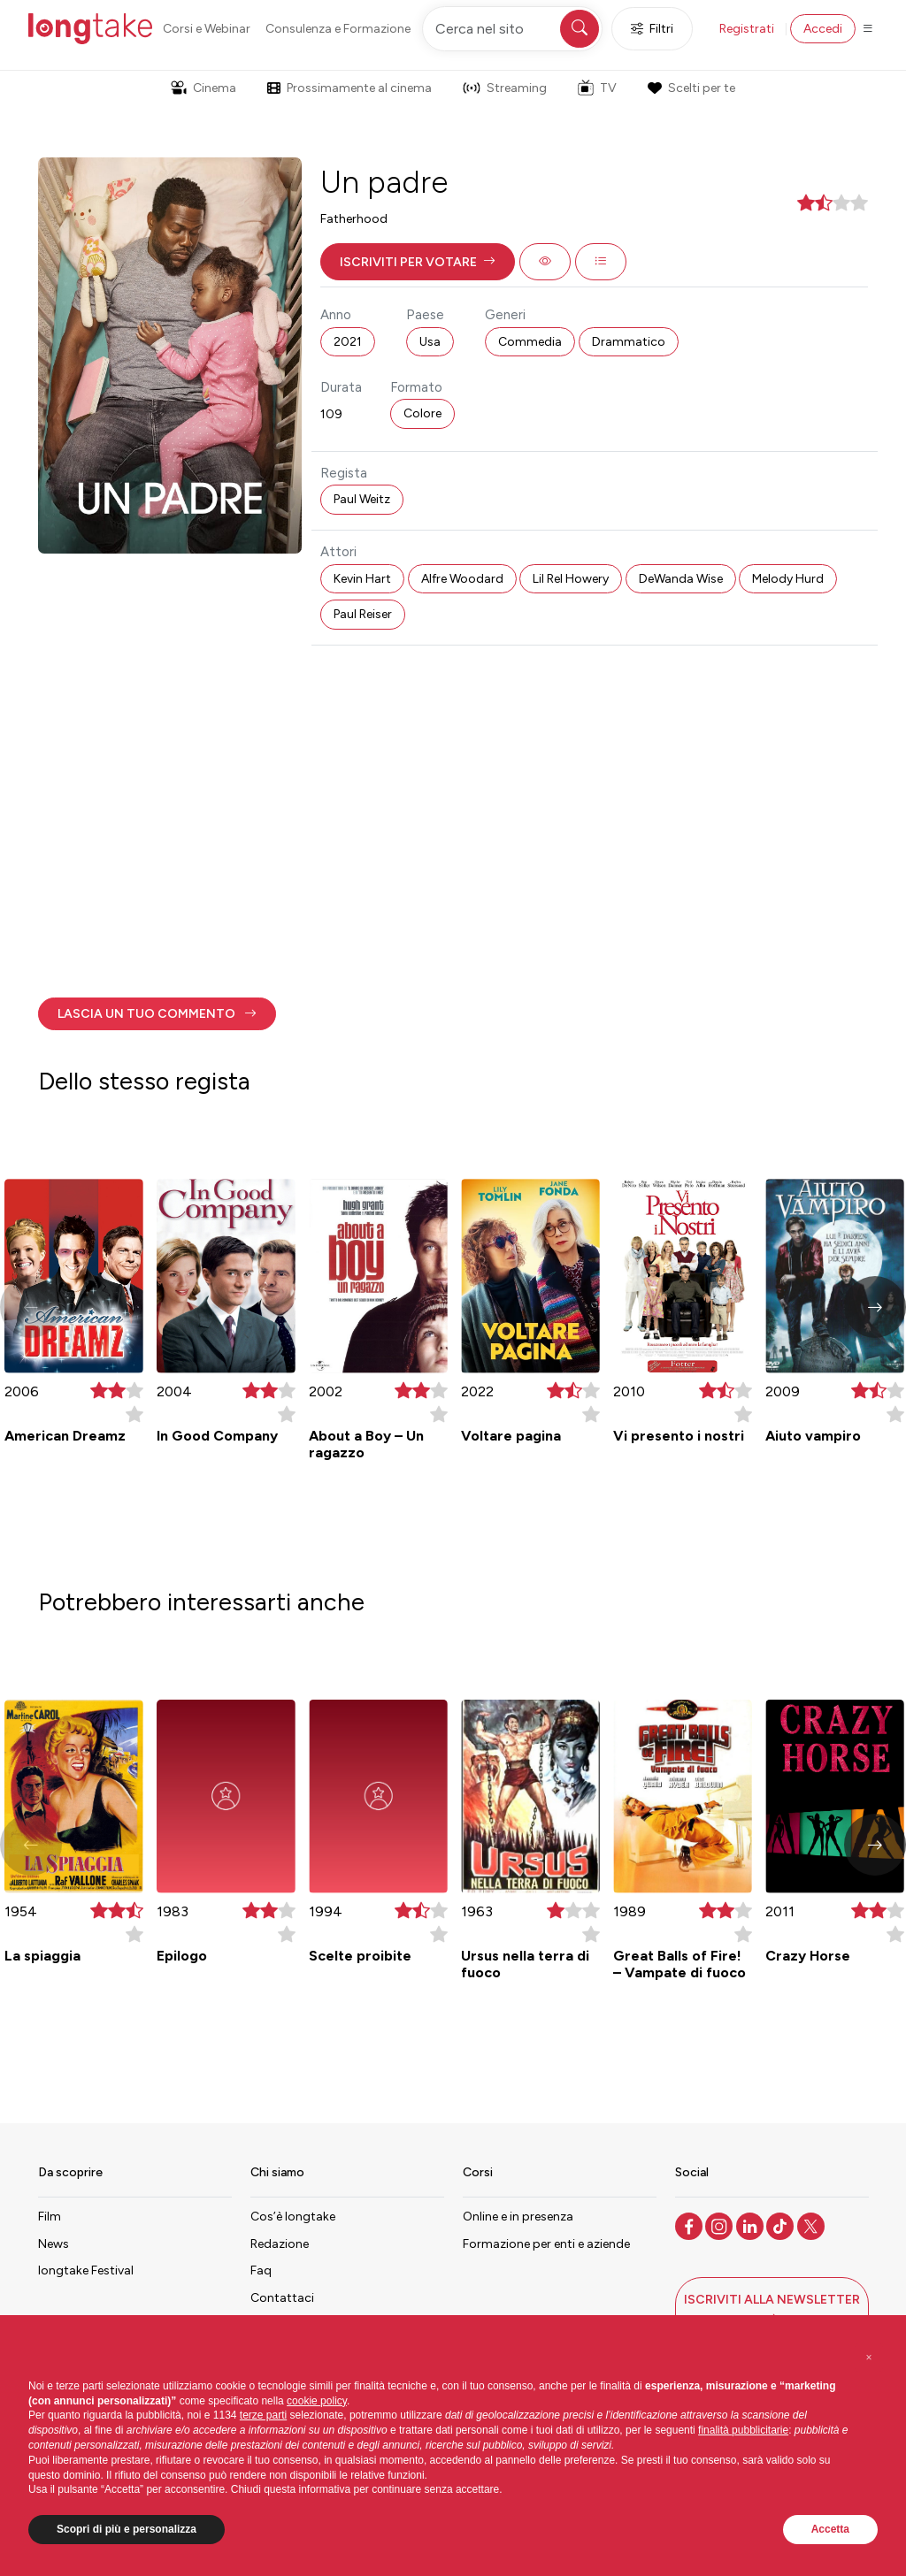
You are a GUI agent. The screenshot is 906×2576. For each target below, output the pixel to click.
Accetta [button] (830, 2529)
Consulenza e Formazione (338, 28)
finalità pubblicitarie (743, 2430)
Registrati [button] (746, 28)
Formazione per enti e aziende (546, 2243)
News (53, 2243)
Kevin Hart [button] (362, 578)
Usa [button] (430, 341)
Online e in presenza (518, 2216)
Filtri (652, 28)
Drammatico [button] (628, 341)
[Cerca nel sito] (512, 28)
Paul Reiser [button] (363, 614)
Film (49, 2216)
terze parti (263, 2415)
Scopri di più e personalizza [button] (126, 2529)
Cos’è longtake (292, 2216)
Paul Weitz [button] (362, 499)
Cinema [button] (203, 88)
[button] (417, 261)
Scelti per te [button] (691, 88)
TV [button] (597, 88)
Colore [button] (422, 413)
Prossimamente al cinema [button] (349, 88)
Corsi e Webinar (206, 28)
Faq (261, 2270)
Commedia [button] (530, 341)
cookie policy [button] (317, 2401)
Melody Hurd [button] (788, 578)
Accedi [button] (822, 28)
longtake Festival (86, 2270)
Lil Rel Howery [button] (571, 578)
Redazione (279, 2243)
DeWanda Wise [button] (681, 578)
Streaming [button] (505, 88)
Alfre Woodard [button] (462, 578)
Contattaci (282, 2297)
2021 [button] (348, 341)
